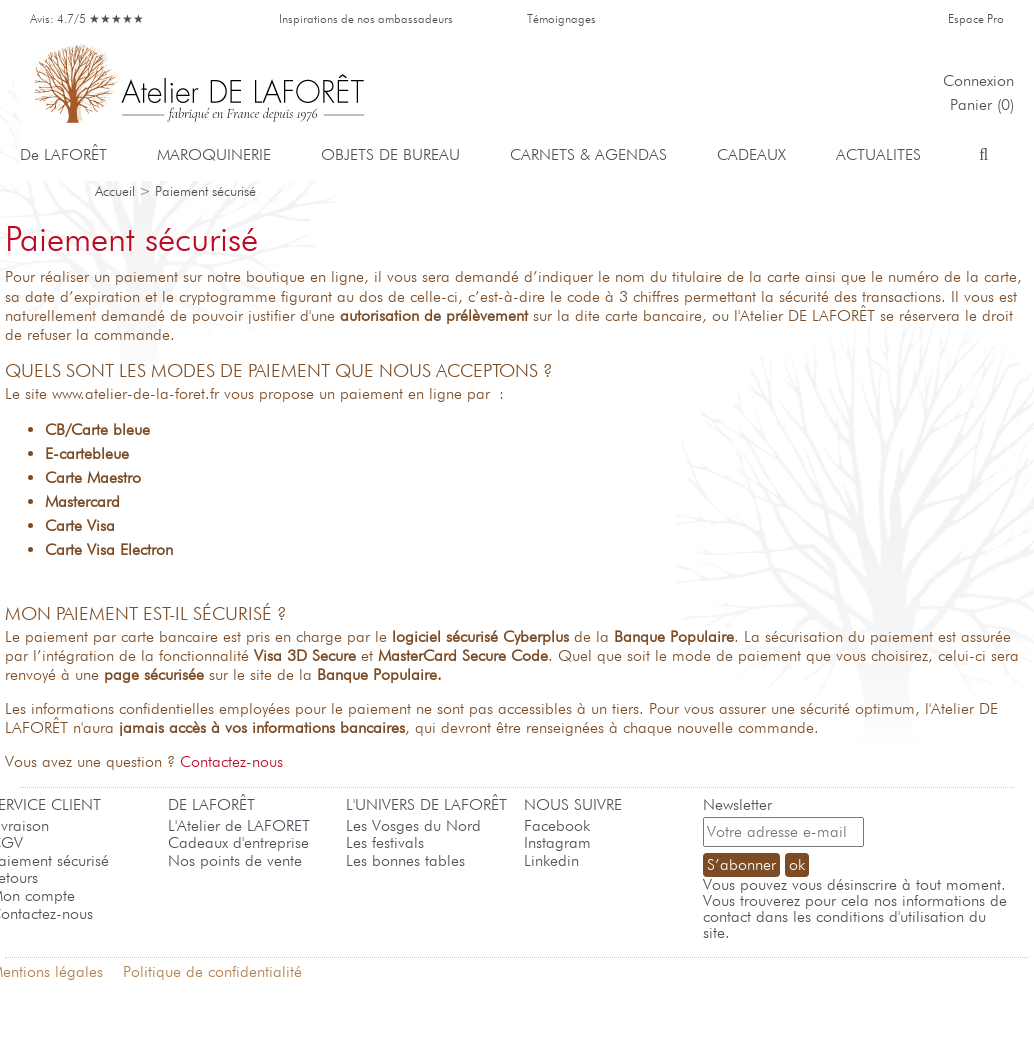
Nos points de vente (235, 860)
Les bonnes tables (405, 860)
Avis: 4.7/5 (90, 18)
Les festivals (385, 842)
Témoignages (561, 18)
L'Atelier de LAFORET (239, 825)
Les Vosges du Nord (413, 825)
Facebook (557, 825)
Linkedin (551, 860)
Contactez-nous (231, 761)
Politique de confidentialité (212, 971)
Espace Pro (976, 18)
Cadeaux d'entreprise (238, 842)
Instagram (557, 842)
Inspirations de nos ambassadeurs (366, 18)
